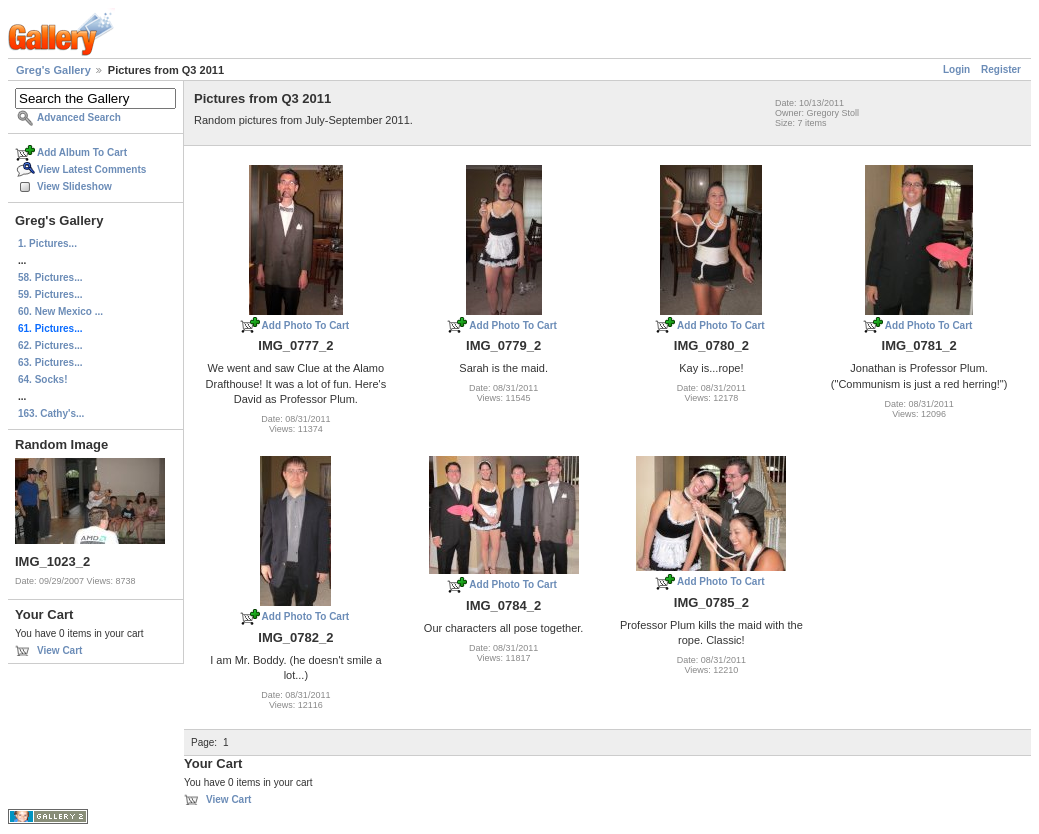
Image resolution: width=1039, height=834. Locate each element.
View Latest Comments (91, 169)
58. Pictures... (50, 277)
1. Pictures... (47, 243)
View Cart (59, 650)
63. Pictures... (50, 362)
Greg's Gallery (53, 70)
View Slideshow (74, 186)
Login (956, 69)
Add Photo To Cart (306, 325)
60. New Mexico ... (60, 311)
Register (1001, 69)
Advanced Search (79, 117)
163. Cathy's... (51, 413)
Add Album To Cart (82, 152)
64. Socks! (42, 379)
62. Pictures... (50, 345)
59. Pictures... (50, 294)
